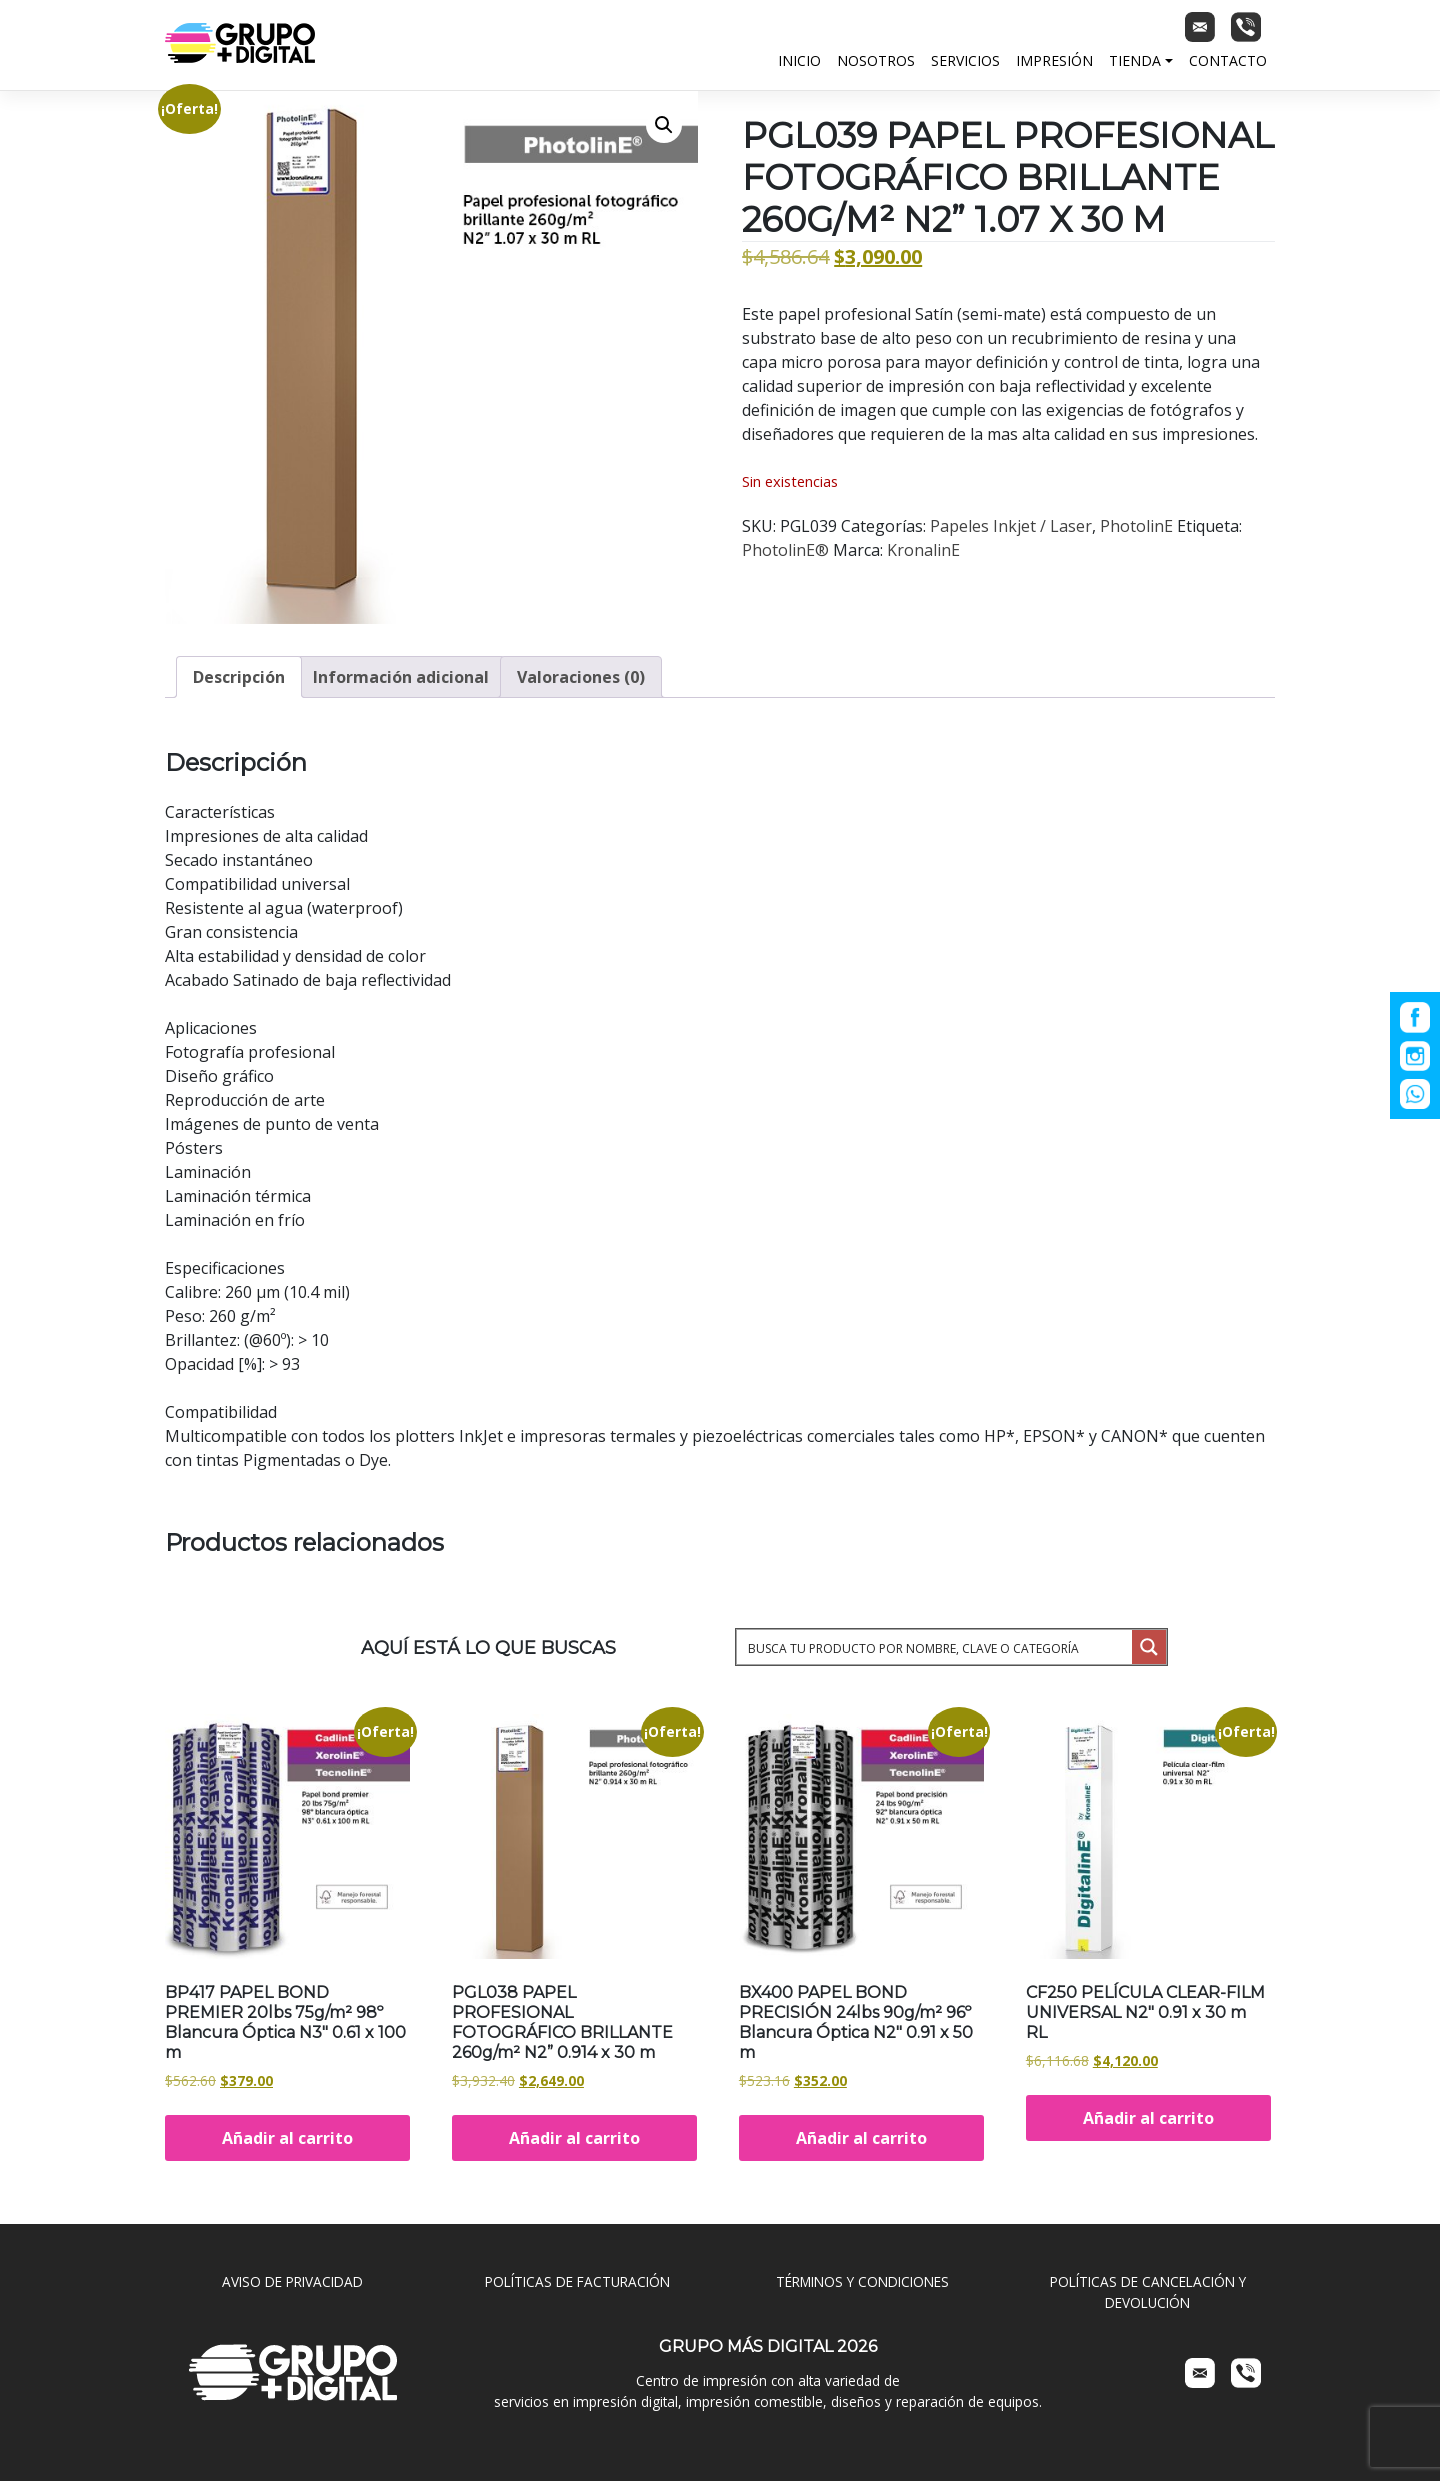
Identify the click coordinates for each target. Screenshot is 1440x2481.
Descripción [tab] (239, 677)
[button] (664, 125)
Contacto (1228, 60)
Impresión (1054, 60)
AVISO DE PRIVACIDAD (292, 2281)
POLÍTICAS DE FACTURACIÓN (577, 2281)
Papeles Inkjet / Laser (1011, 526)
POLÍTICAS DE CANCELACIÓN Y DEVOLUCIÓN (1148, 2291)
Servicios (965, 60)
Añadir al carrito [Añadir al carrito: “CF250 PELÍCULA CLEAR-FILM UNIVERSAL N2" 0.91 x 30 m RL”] (1148, 2118)
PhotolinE (1136, 526)
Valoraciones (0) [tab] (581, 677)
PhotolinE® (785, 550)
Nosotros (876, 60)
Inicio (799, 60)
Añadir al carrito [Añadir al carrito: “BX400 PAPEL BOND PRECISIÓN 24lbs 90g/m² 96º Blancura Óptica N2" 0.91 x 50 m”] (861, 2138)
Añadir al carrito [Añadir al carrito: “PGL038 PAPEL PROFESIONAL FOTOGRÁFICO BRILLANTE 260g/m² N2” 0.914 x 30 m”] (574, 2138)
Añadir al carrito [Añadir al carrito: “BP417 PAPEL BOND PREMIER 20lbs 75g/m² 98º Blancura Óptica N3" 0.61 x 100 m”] (287, 2138)
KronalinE (923, 550)
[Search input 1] (935, 1647)
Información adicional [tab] (401, 677)
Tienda (1135, 60)
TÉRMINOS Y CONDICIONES (862, 2281)
